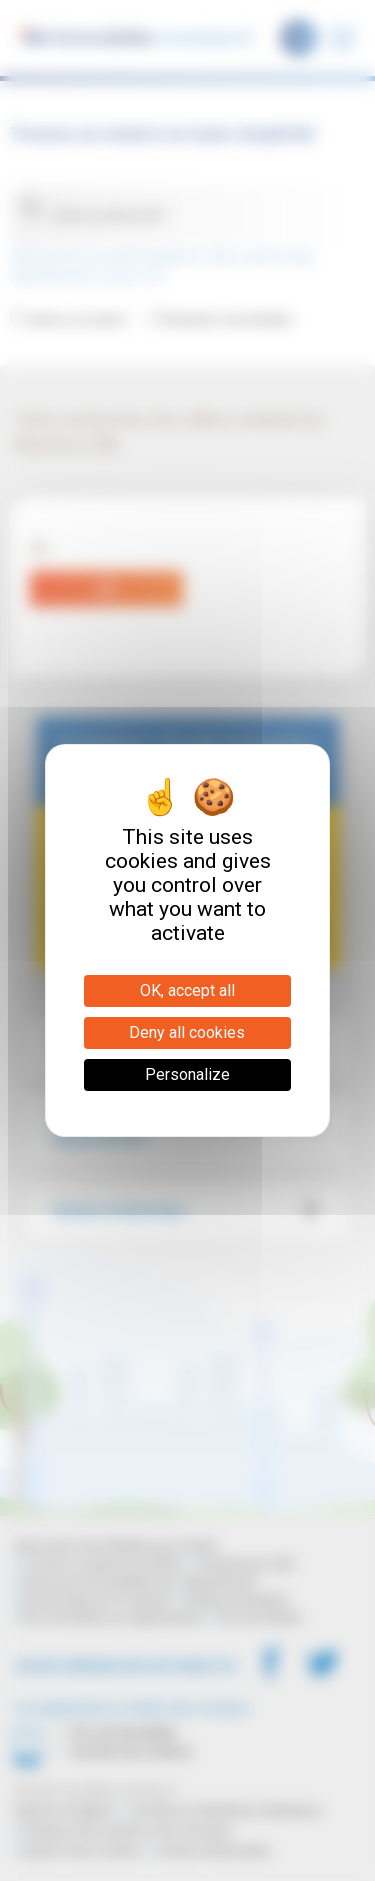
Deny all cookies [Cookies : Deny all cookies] (187, 1032)
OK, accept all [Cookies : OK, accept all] (187, 990)
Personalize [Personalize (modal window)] (187, 1074)
